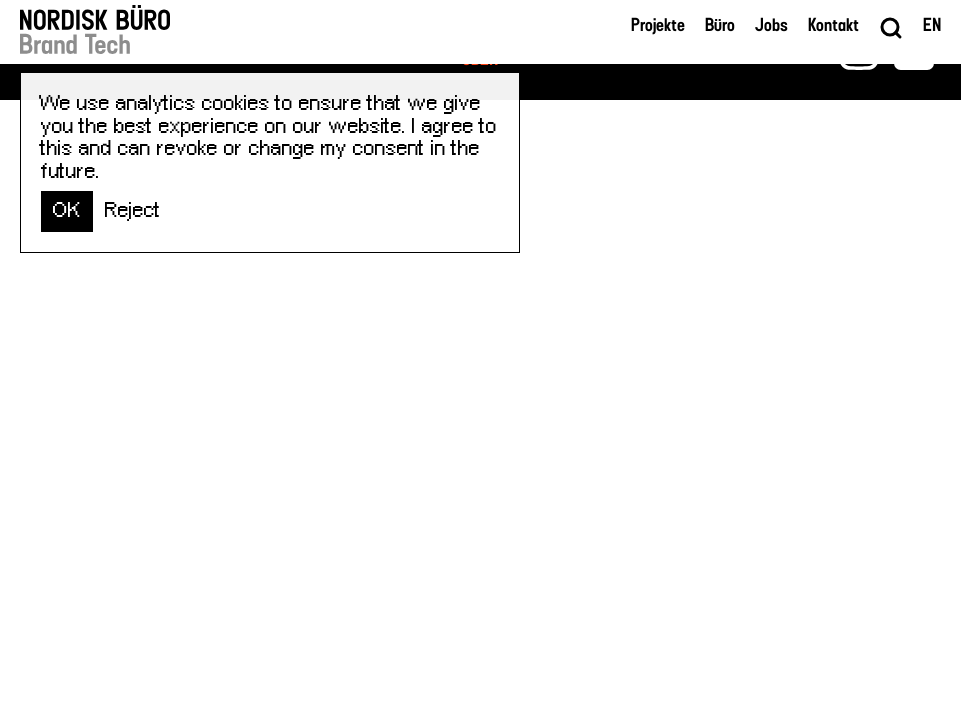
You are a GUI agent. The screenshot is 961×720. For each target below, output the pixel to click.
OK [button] (67, 210)
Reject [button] (133, 210)
